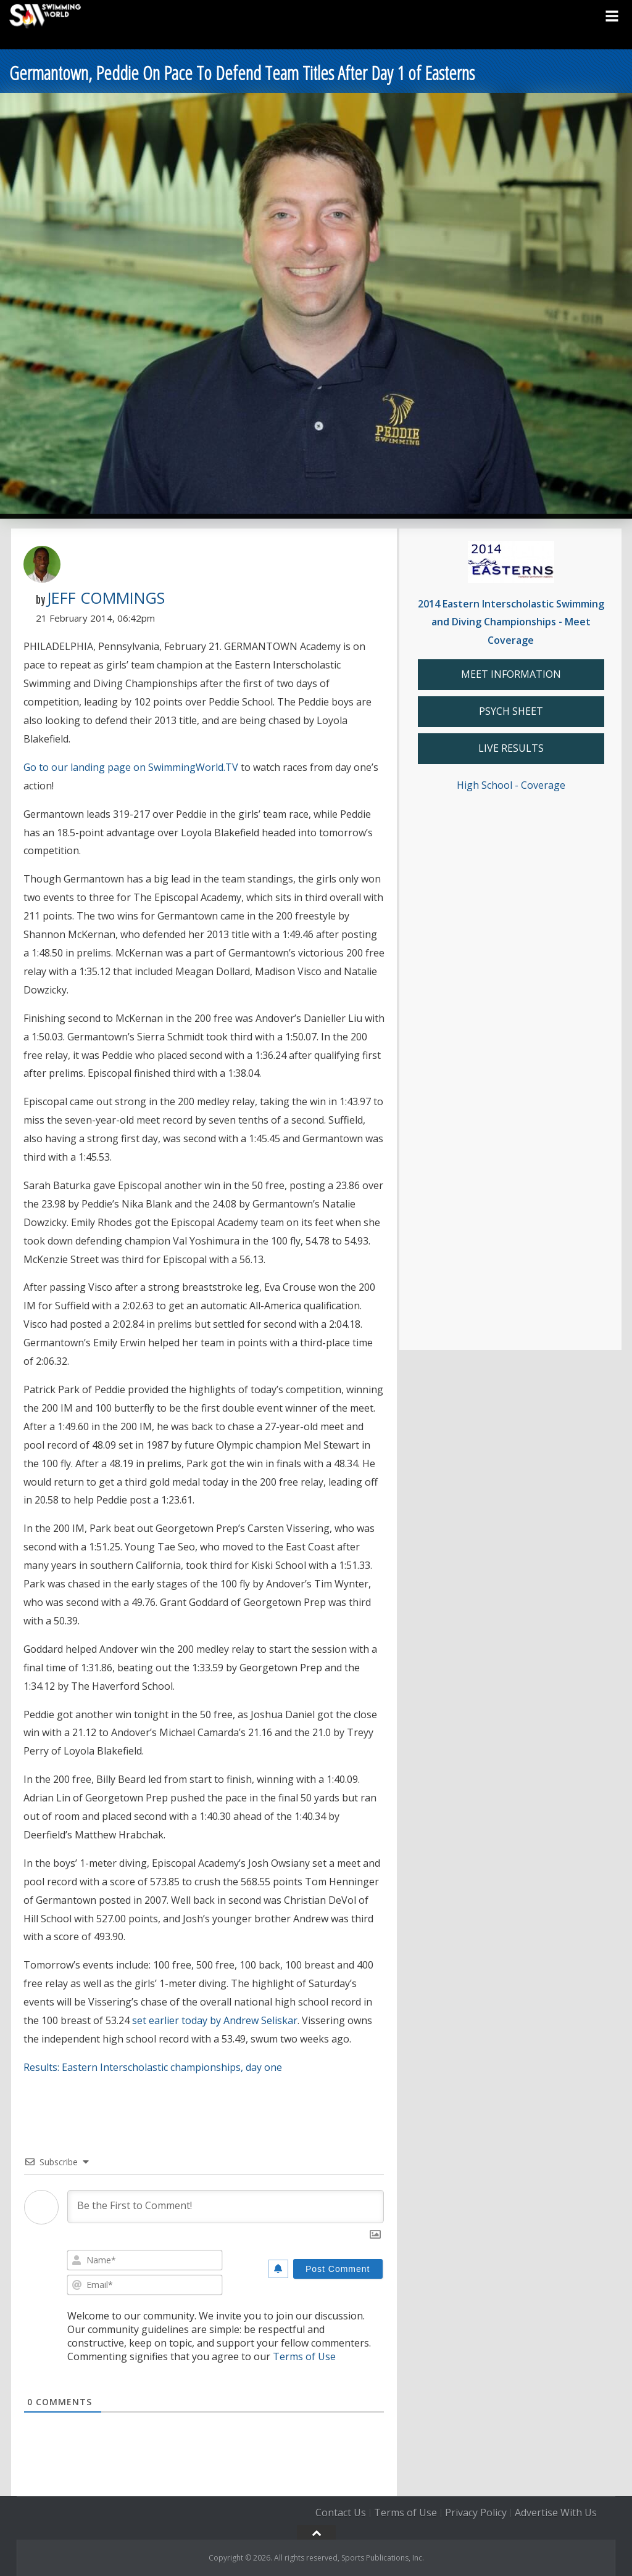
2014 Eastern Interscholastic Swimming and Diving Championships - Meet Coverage (511, 622)
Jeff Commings (106, 597)
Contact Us (340, 2512)
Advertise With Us (556, 2512)
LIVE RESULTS (511, 748)
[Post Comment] (338, 2269)
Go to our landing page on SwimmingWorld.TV (130, 767)
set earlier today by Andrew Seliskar (214, 2020)
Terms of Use (304, 2356)
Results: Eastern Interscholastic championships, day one (152, 2067)
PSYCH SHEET (511, 711)
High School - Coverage (511, 785)
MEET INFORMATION (511, 674)
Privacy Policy (476, 2512)
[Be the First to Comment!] (225, 2206)
